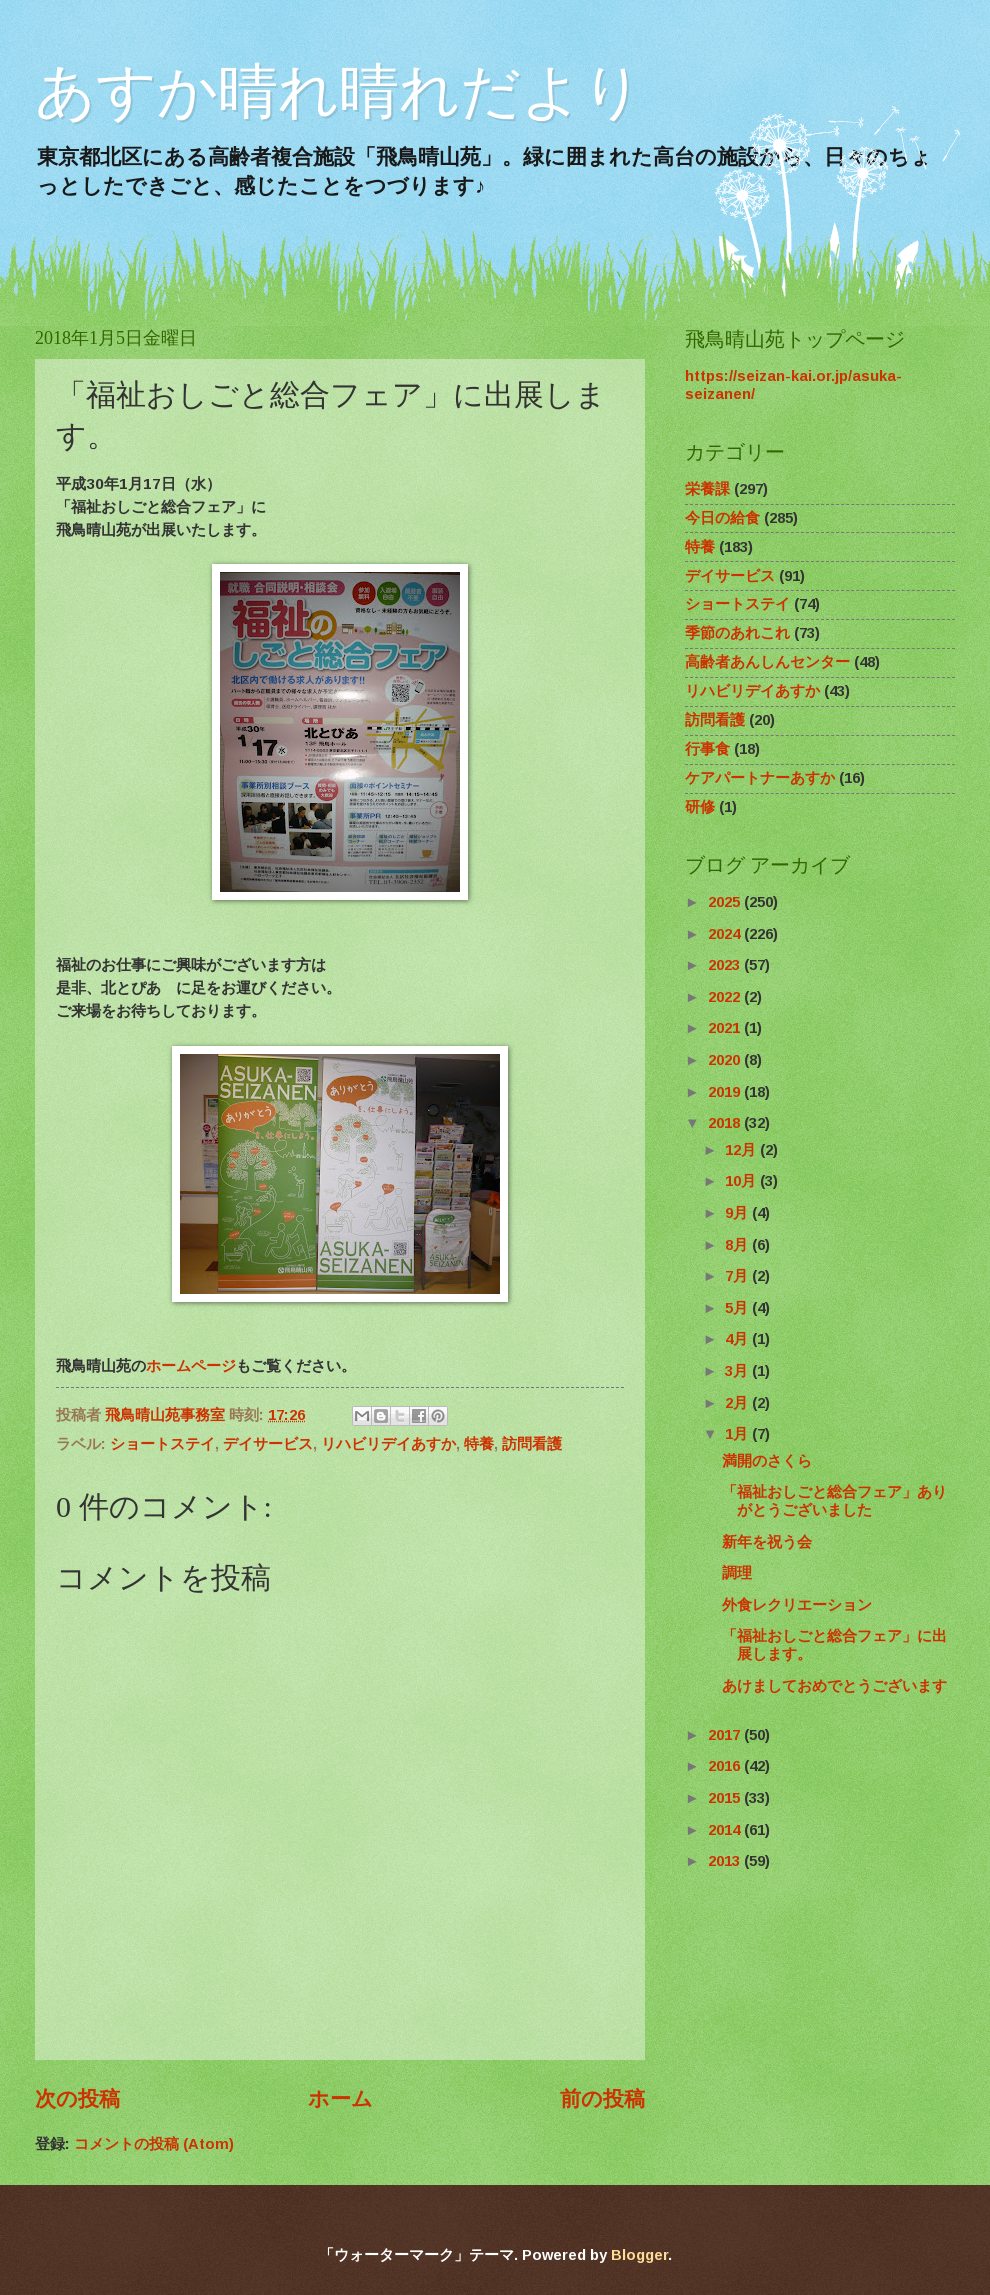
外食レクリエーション (797, 1605)
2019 (726, 1092)
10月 (742, 1181)
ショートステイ (162, 1444)
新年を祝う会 (767, 1542)
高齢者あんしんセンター (767, 662)
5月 (738, 1308)
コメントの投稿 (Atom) (154, 2144)
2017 (726, 1735)
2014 (726, 1830)
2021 (726, 1028)
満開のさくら (767, 1461)
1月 (738, 1434)
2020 (726, 1060)
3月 (738, 1371)
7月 (738, 1276)
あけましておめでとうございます (834, 1686)
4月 (738, 1339)
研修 (700, 807)
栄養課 (707, 489)
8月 (738, 1245)
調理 (737, 1573)
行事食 (707, 749)
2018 (726, 1123)
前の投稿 (602, 2098)
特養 (479, 1444)
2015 (726, 1798)
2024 (726, 934)
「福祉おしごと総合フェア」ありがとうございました (834, 1501)
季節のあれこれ (737, 633)
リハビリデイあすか (388, 1444)
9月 (738, 1213)
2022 (726, 997)
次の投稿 (77, 2098)
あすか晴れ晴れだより (339, 91)
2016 (726, 1766)
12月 (742, 1150)
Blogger (639, 2255)
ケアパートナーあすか (760, 778)
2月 (738, 1403)
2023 (726, 965)
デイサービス (268, 1444)
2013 (726, 1861)
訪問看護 (532, 1444)
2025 (726, 902)
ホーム (340, 2098)
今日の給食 (722, 518)
